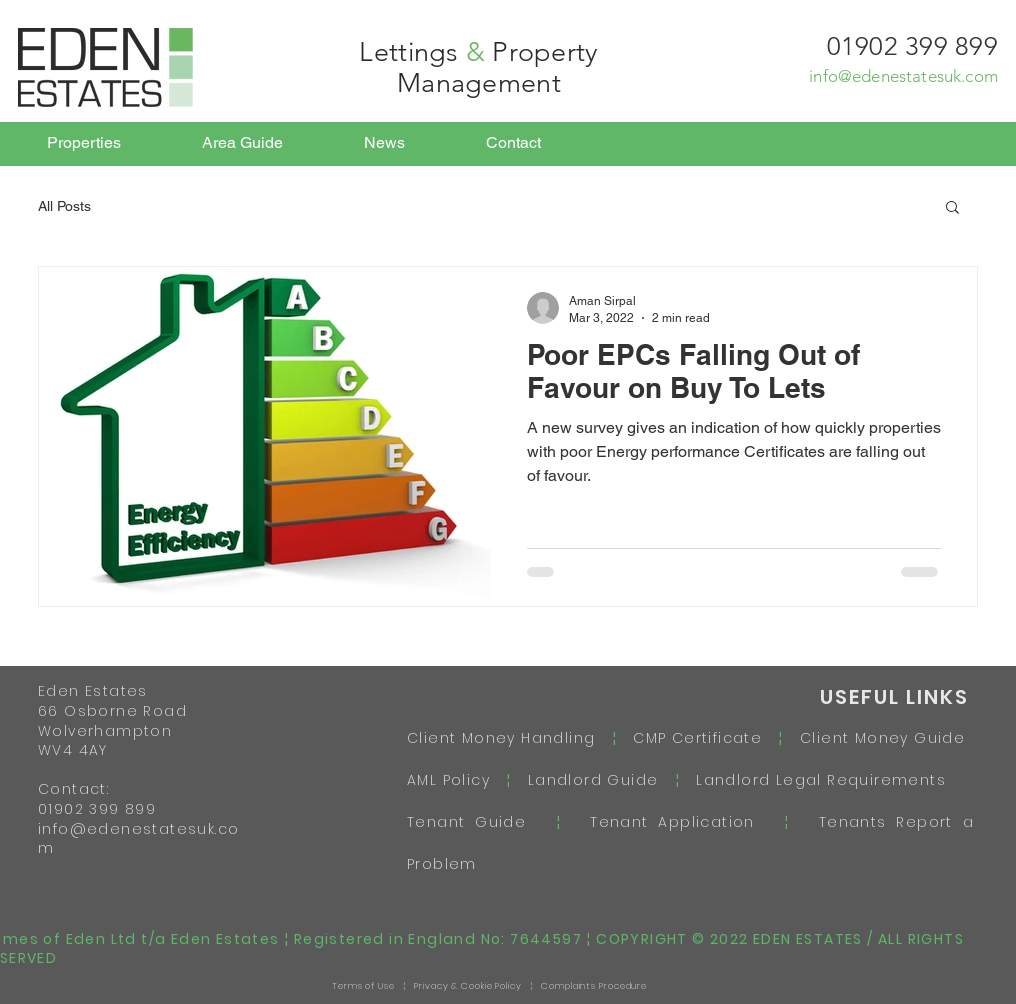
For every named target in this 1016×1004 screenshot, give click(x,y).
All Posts (64, 206)
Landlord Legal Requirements (813, 780)
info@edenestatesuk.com (903, 76)
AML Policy (456, 780)
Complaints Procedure (594, 986)
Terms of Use (363, 986)
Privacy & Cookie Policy (468, 986)
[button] (952, 208)
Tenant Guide (481, 822)
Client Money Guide (882, 738)
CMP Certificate (697, 738)
